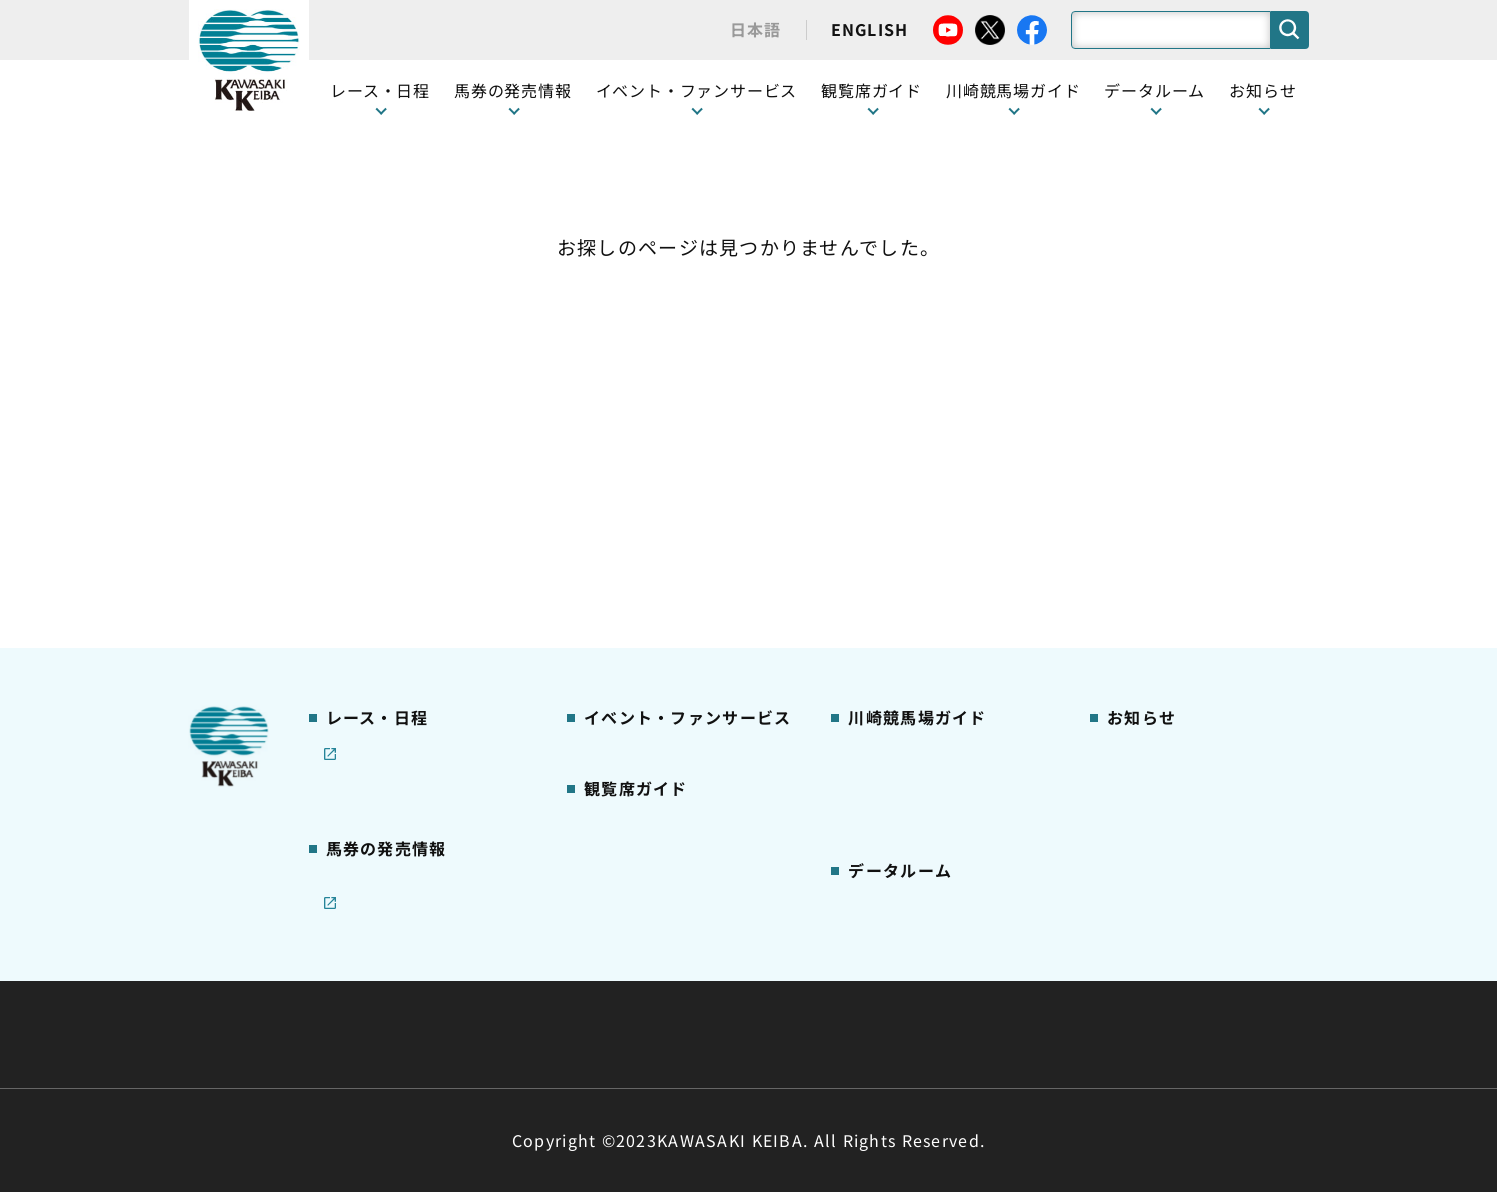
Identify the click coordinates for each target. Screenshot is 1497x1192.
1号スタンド (625, 490)
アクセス (876, 647)
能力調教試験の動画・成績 (937, 803)
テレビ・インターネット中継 (423, 459)
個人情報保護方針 (792, 1034)
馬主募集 (1135, 427)
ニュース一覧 (1150, 364)
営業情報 (1135, 396)
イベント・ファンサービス (697, 90)
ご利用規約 (1053, 986)
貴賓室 (605, 552)
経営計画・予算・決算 (696, 986)
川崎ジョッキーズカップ (929, 866)
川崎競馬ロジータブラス (930, 553)
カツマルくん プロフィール (940, 521)
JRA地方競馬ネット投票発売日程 (407, 743)
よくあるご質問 (899, 584)
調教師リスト (892, 772)
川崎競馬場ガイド (907, 364)
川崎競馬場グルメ (907, 427)
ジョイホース (369, 669)
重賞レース (361, 427)
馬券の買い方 (892, 490)
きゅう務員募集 (1158, 459)
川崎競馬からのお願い (922, 615)
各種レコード (892, 835)
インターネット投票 (393, 700)
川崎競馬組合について (487, 986)
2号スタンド (625, 521)
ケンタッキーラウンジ (658, 584)
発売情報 (354, 637)
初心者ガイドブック (915, 459)
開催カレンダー (377, 364)
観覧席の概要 (628, 458)
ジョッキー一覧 (899, 741)
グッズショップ (899, 396)
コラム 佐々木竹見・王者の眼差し (425, 532)
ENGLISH (870, 29)
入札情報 (931, 1034)
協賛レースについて (392, 490)
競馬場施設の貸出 (1166, 490)
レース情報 (361, 396)
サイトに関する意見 (609, 1034)
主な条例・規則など (896, 986)
